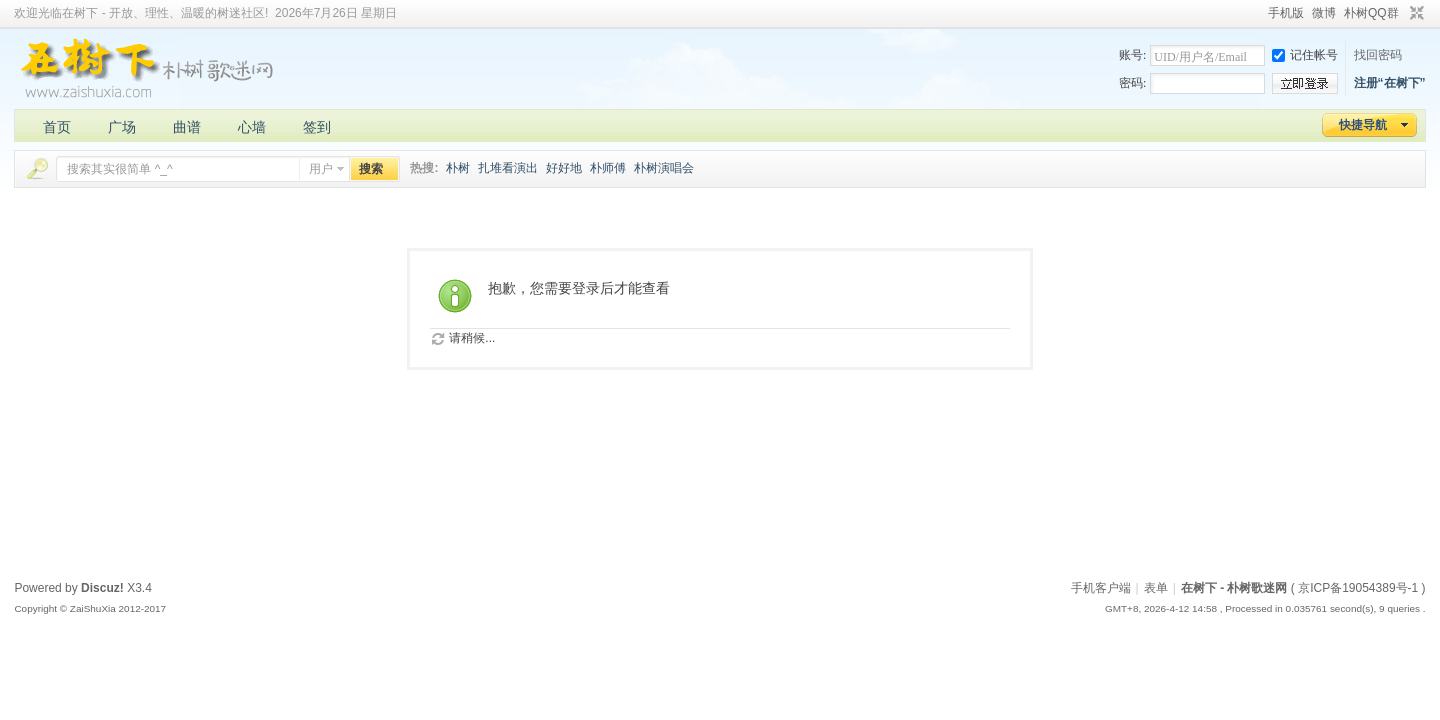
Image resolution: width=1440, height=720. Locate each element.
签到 (317, 127)
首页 (57, 127)
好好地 (564, 168)
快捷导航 (1363, 125)
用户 (321, 169)
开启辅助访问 (1259, 14)
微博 (1324, 13)
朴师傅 (608, 168)
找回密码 (1378, 55)
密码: (1132, 83)
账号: (1132, 55)
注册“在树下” (1390, 83)
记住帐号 (1305, 55)
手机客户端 (1101, 588)
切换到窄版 (1414, 14)
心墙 (252, 127)
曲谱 (187, 127)
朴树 (458, 168)
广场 (122, 127)
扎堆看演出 (508, 168)
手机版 (1286, 13)
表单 (1156, 588)
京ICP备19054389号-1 (1358, 588)
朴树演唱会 (664, 168)
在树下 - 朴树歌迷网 (1234, 588)
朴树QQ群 (1371, 13)
